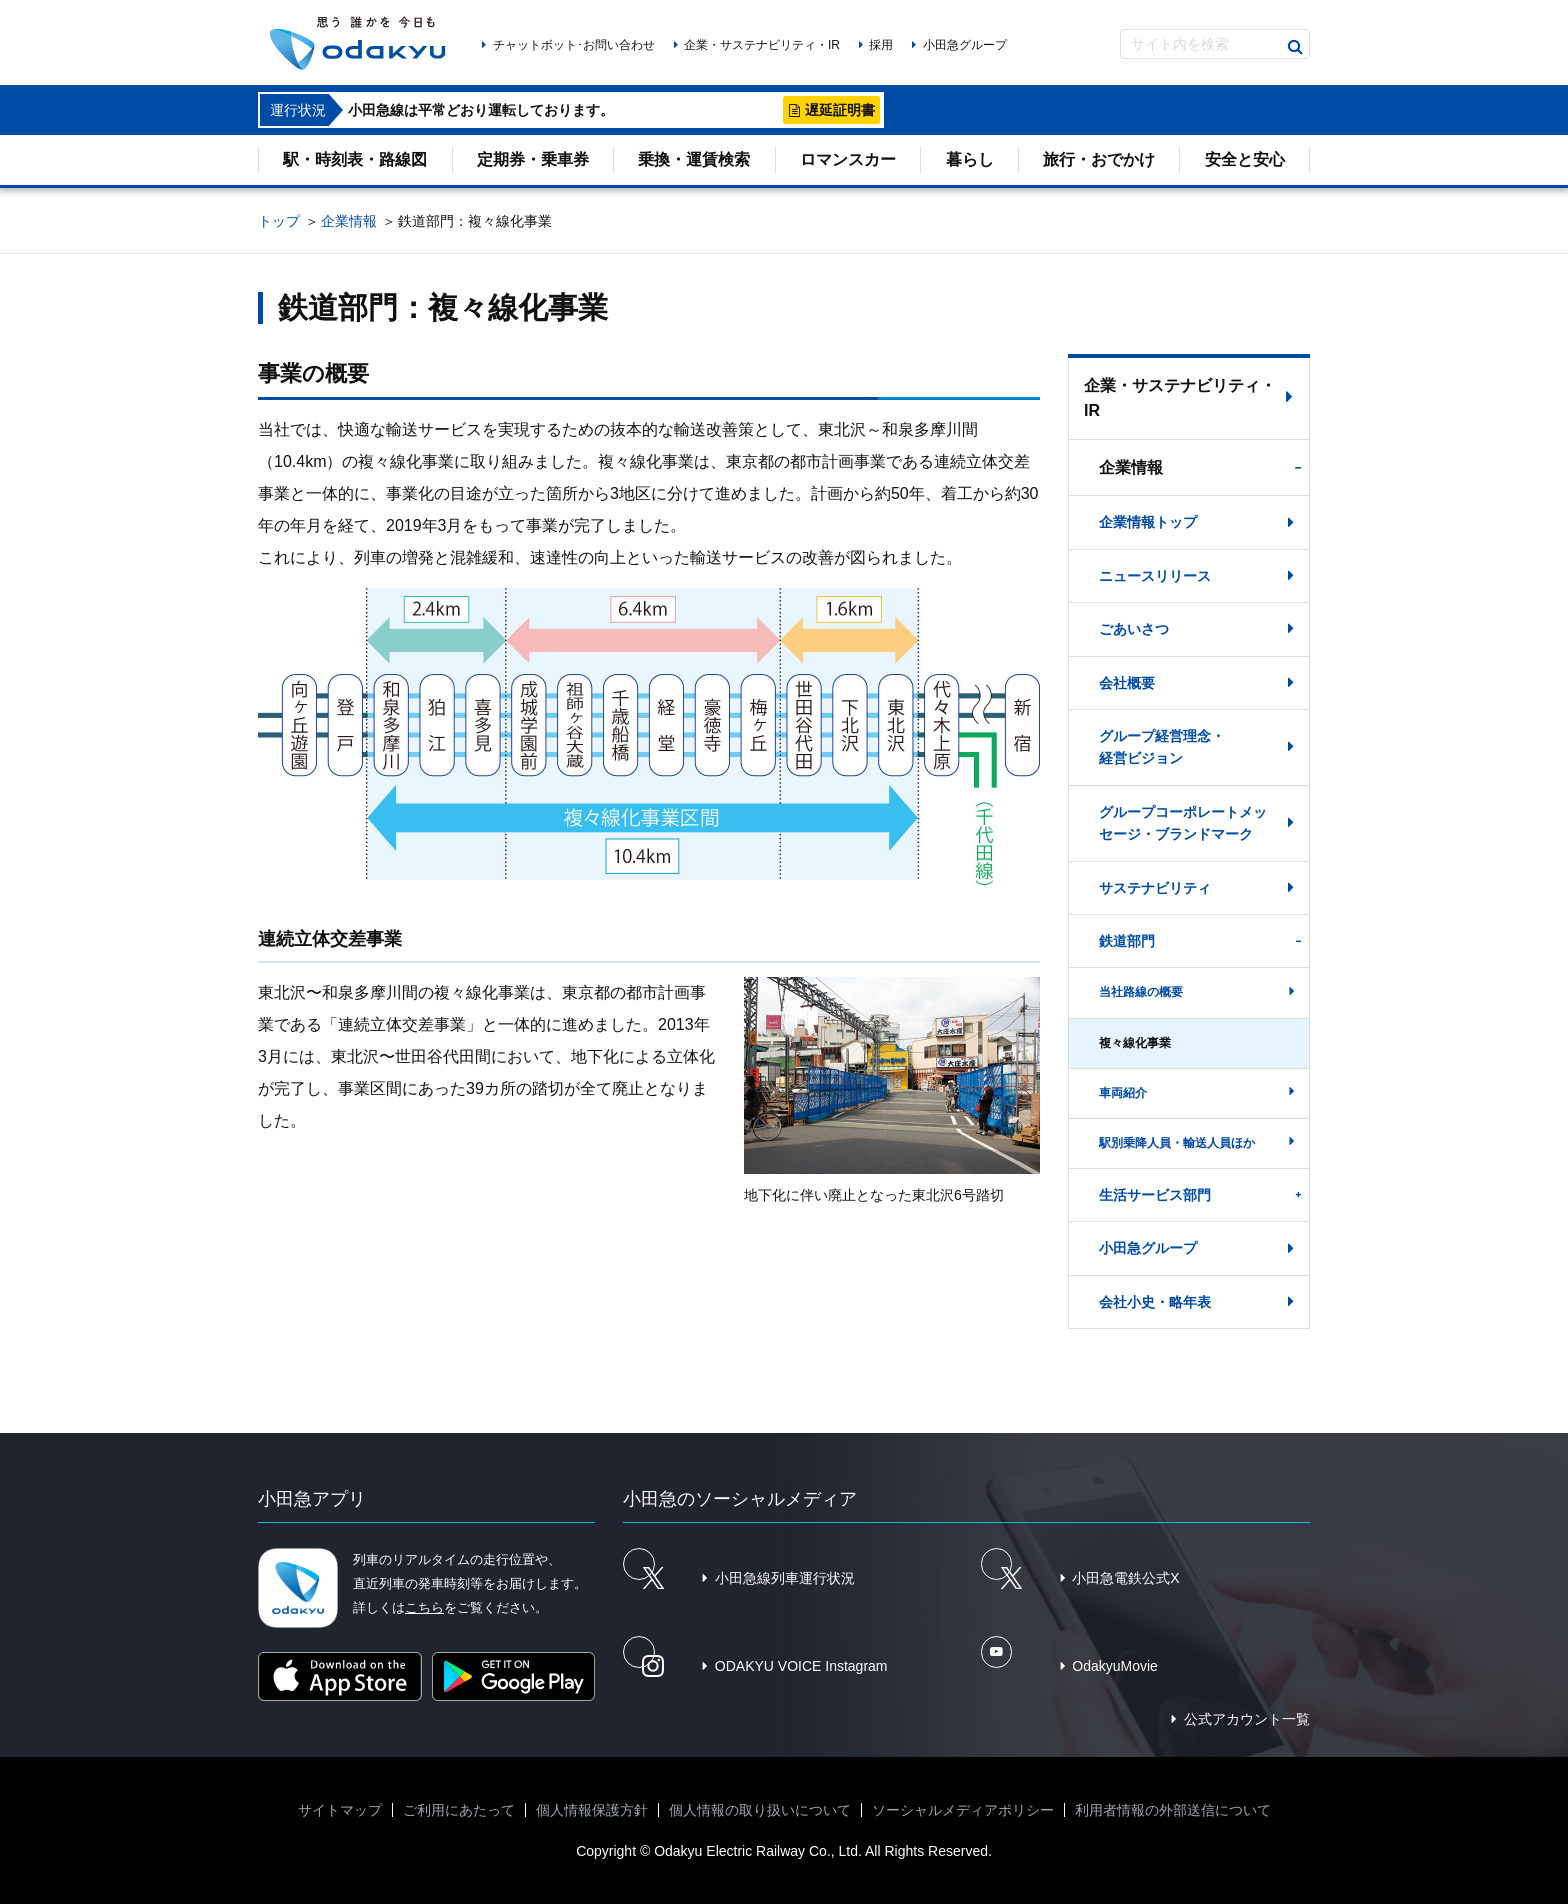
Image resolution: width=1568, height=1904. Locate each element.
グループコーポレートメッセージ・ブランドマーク (1183, 823)
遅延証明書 (840, 110)
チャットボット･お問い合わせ (574, 45)
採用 (881, 45)
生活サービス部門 (1155, 1195)
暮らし (970, 159)
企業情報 (349, 221)
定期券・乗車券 (533, 159)
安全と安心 (1245, 159)
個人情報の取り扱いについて (760, 1810)
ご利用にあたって (459, 1810)
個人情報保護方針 (592, 1810)
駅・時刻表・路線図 (355, 159)
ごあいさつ (1134, 629)
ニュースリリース (1155, 576)
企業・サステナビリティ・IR (762, 45)
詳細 (757, 110)
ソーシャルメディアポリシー (963, 1810)
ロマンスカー (848, 159)
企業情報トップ (1148, 522)
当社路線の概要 (1141, 992)
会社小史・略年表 (1155, 1302)
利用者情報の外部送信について (1173, 1810)
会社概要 (1127, 683)
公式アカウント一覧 (1247, 1719)
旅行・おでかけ (1099, 159)
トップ (279, 221)
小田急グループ (965, 45)
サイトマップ (340, 1810)
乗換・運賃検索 (694, 159)
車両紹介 (1123, 1093)
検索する (1295, 47)
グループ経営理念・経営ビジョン (1162, 747)
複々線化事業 (1135, 1043)
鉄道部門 (1127, 941)
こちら (424, 1607)
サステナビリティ (1155, 888)
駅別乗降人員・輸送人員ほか (1177, 1143)
